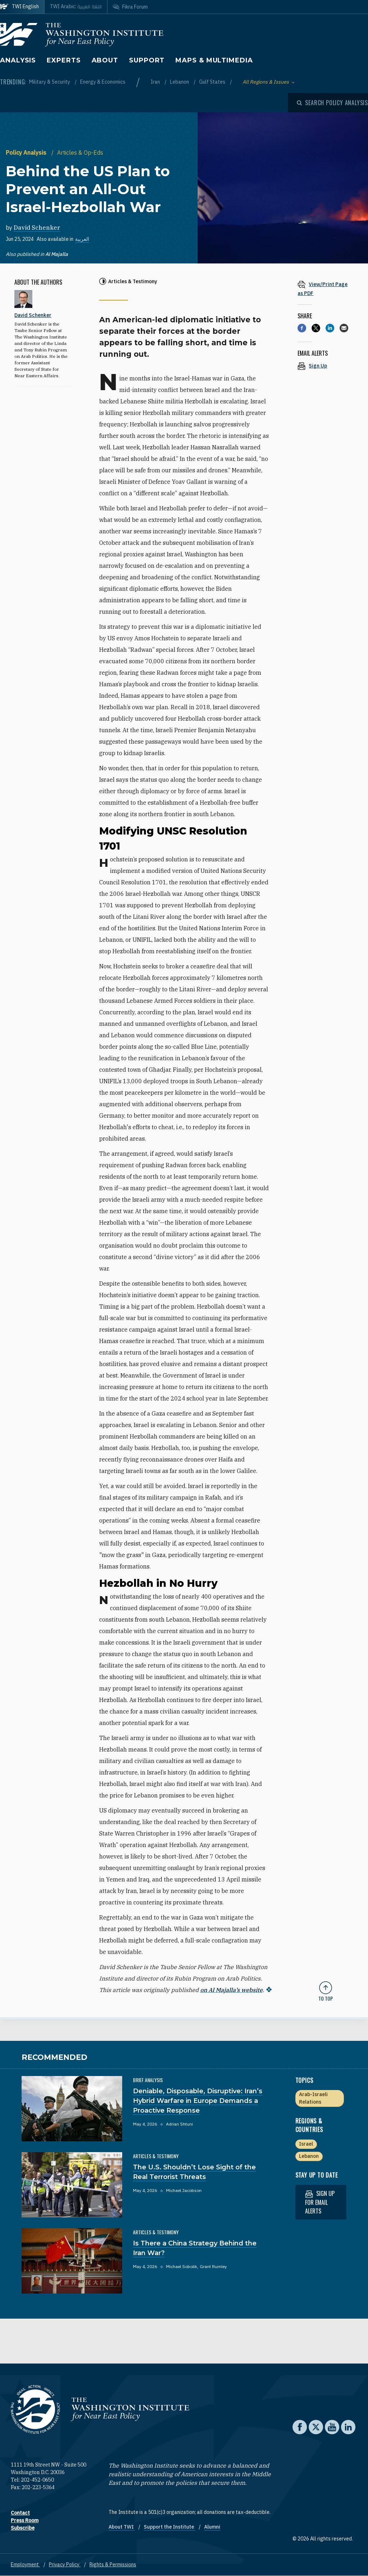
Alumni (212, 2527)
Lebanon (180, 82)
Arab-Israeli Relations (313, 2098)
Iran (156, 82)
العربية (82, 239)
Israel (306, 2144)
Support (147, 60)
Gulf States (212, 82)
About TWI (122, 2527)
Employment (25, 2564)
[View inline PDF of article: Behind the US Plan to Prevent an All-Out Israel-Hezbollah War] (326, 288)
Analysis (18, 60)
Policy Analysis (27, 152)
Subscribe (22, 2528)
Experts (63, 60)
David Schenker (37, 227)
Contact (20, 2513)
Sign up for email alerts (320, 2202)
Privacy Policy (64, 2564)
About (105, 60)
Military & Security (50, 82)
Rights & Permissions (112, 2564)
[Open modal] (332, 102)
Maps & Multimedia (214, 60)
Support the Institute (169, 2527)
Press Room (24, 2520)
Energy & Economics (102, 82)
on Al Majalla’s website (231, 1989)
